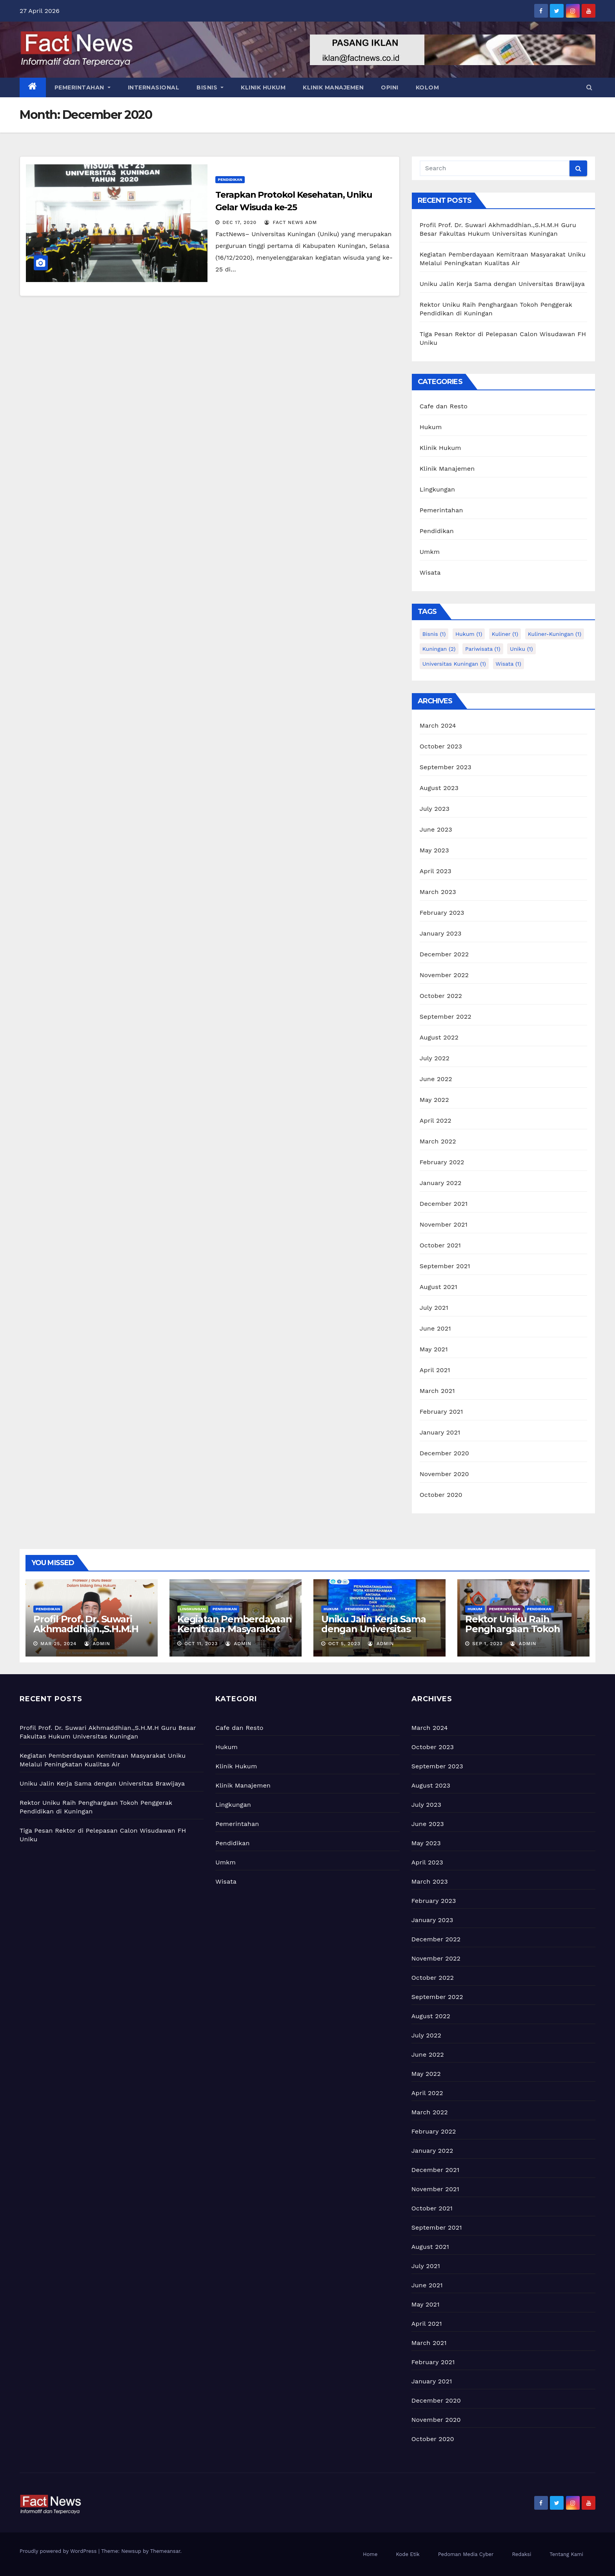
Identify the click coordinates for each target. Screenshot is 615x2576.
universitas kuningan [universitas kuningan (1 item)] (454, 664)
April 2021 (435, 1370)
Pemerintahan (441, 510)
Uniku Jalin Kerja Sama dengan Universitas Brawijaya (502, 284)
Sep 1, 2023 (487, 1643)
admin (97, 1643)
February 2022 (442, 1162)
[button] (589, 87)
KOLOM (427, 87)
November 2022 (444, 975)
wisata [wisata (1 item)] (508, 664)
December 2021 (444, 1203)
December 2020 (444, 1453)
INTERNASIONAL (154, 87)
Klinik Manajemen (447, 468)
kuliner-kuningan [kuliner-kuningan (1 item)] (554, 634)
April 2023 (435, 871)
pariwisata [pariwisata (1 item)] (482, 649)
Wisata (430, 572)
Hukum (431, 427)
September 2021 (445, 1266)
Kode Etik (408, 2554)
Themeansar (165, 2551)
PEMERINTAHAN (83, 87)
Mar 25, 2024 (58, 1643)
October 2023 (441, 746)
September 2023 (445, 767)
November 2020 (444, 1474)
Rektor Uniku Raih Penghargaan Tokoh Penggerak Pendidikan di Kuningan (518, 1633)
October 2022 (441, 995)
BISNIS (210, 87)
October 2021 (440, 1245)
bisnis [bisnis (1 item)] (434, 634)
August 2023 (439, 788)
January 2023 (441, 933)
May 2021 (434, 1349)
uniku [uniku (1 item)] (521, 649)
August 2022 (439, 1037)
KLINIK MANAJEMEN (333, 87)
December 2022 (444, 954)
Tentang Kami (566, 2554)
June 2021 (435, 1328)
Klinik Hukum (440, 447)
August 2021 (438, 1287)
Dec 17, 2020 (239, 222)
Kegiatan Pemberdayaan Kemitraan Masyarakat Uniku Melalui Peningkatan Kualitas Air (234, 1633)
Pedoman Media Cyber (466, 2554)
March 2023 (438, 892)
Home (370, 2554)
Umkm (430, 551)
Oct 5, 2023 (344, 1643)
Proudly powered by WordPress (59, 2551)
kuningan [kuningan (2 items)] (439, 649)
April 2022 (435, 1120)
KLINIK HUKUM (263, 87)
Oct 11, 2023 (201, 1643)
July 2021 (434, 1307)
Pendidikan (230, 179)
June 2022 (436, 1079)
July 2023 (434, 808)
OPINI (389, 87)
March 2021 (437, 1390)
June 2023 (436, 829)
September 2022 (445, 1016)
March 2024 (438, 725)
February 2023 (442, 912)
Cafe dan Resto (444, 406)
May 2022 (434, 1099)
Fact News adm (290, 222)
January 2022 (441, 1183)
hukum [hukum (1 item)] (468, 634)
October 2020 (441, 1494)
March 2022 (438, 1141)
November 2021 (444, 1224)
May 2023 (434, 850)
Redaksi (521, 2554)
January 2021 (440, 1432)
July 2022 (434, 1058)
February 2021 (441, 1411)
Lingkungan (437, 489)
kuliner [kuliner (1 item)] (505, 634)
